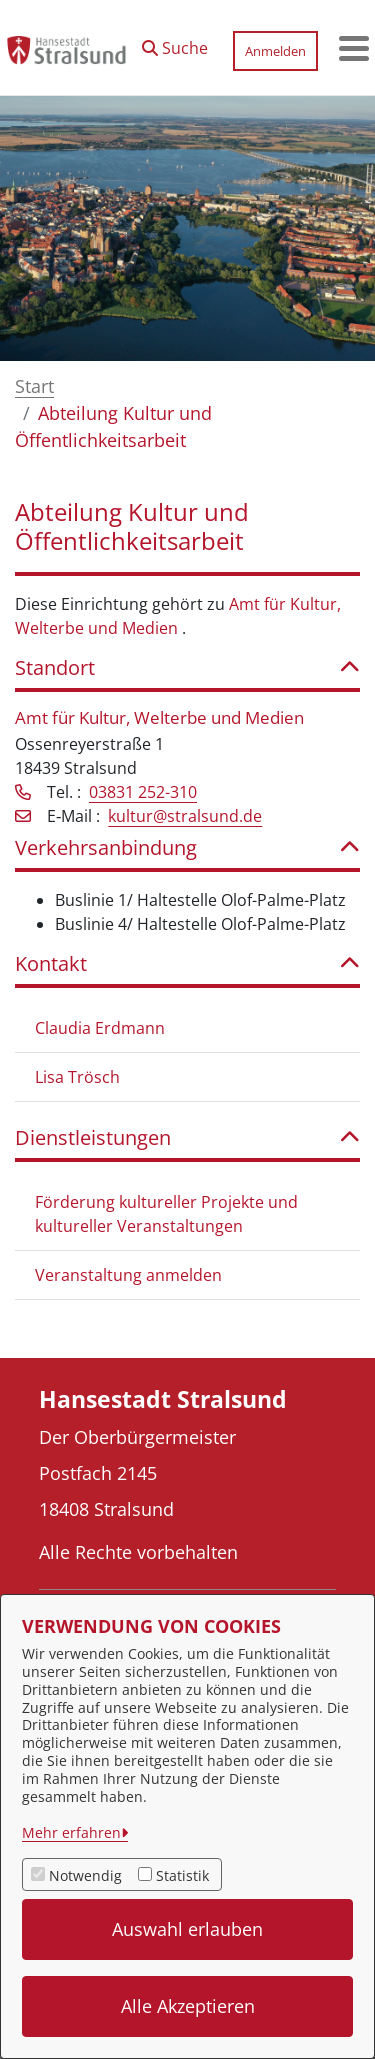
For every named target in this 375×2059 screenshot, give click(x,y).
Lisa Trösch (77, 1077)
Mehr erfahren (71, 1832)
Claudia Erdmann (100, 1028)
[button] (175, 43)
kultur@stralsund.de (185, 816)
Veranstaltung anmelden (128, 1275)
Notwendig (85, 1875)
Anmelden (275, 51)
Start (34, 386)
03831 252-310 (143, 792)
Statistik (182, 1875)
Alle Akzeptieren (188, 2006)
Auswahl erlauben (187, 1929)
